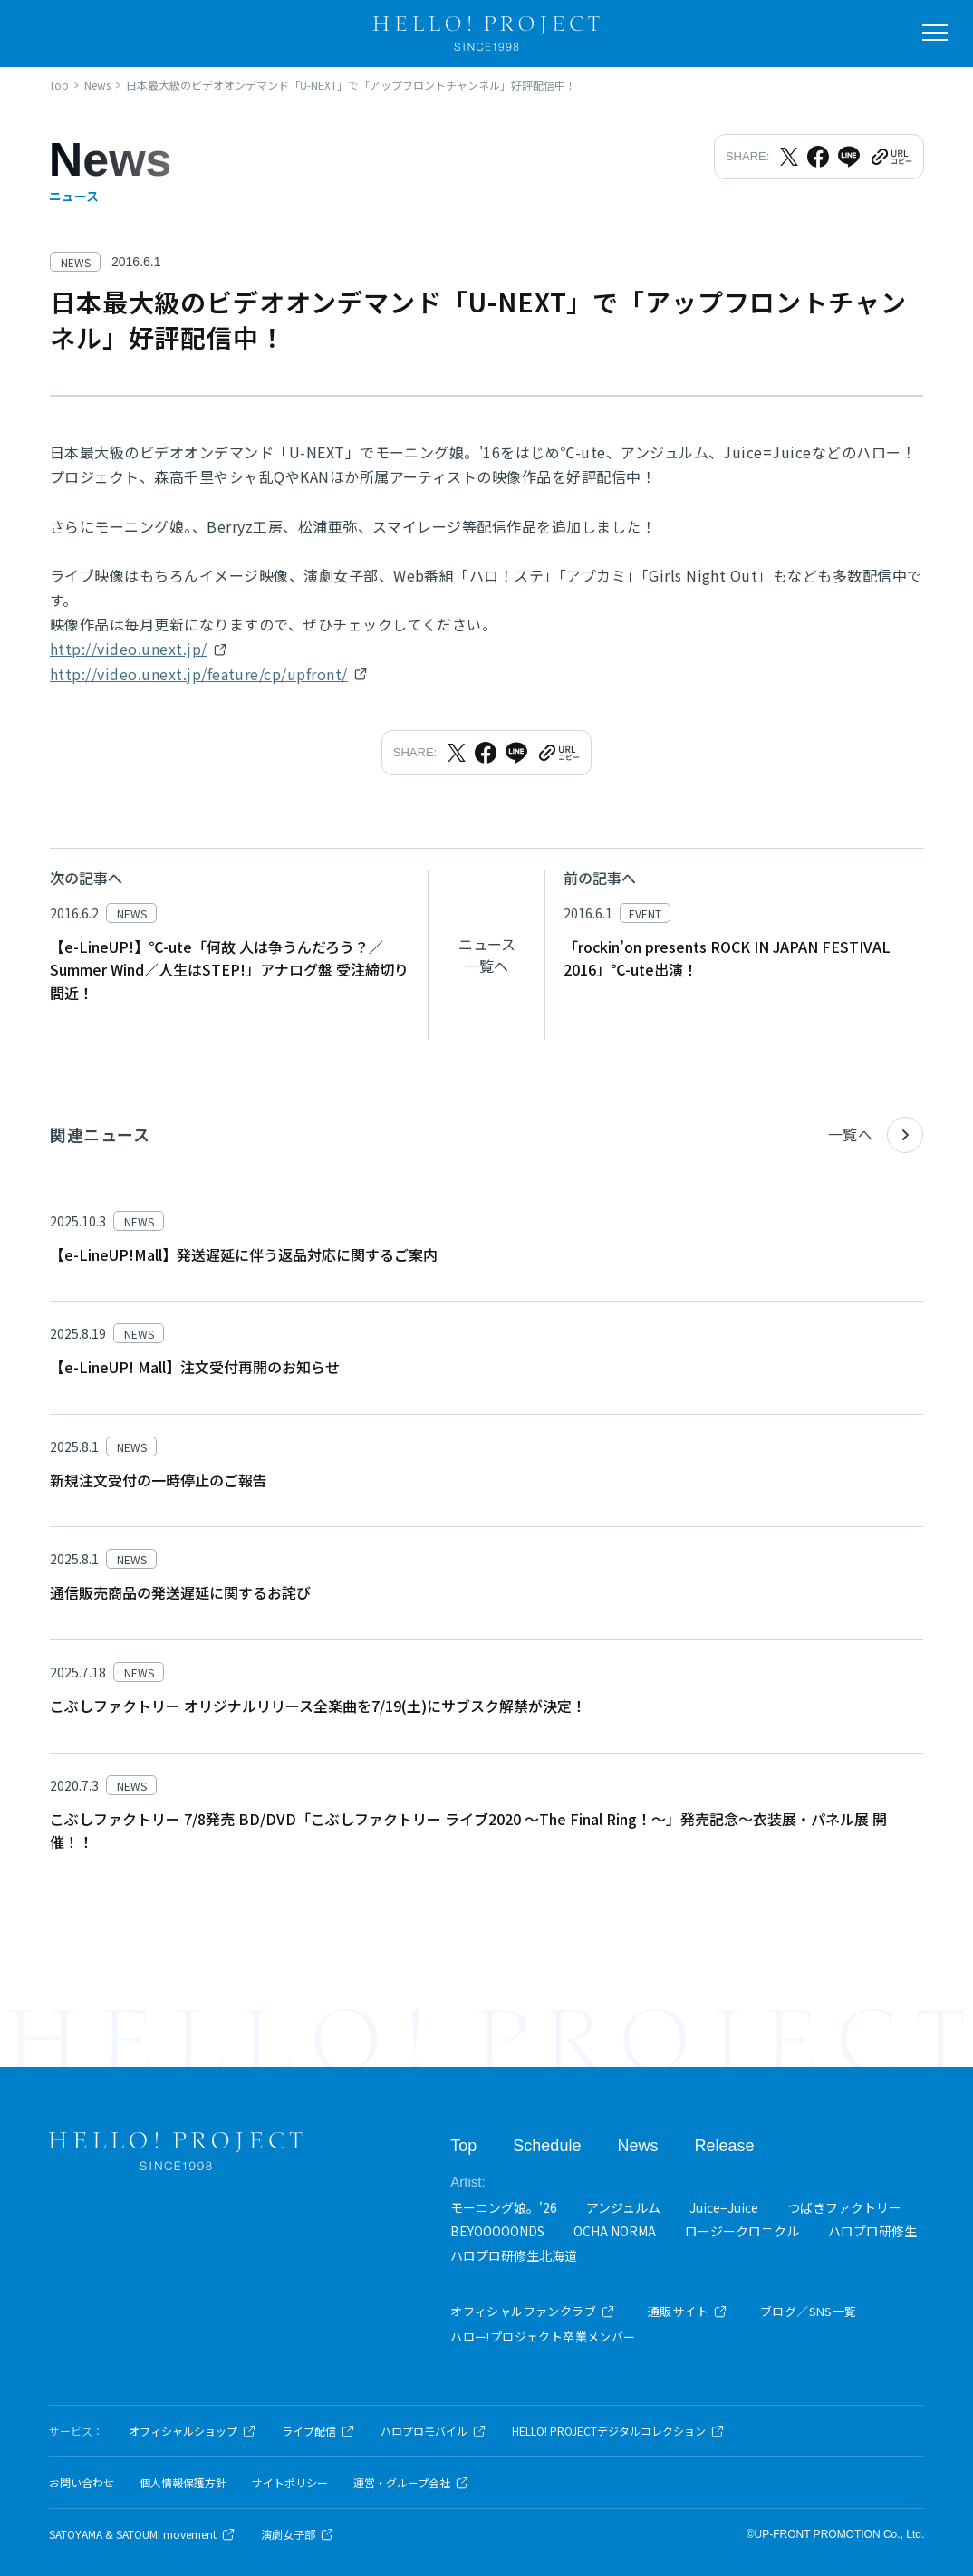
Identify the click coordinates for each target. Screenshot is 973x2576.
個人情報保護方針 (183, 2482)
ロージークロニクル (742, 2231)
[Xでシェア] (789, 157)
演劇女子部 (297, 2534)
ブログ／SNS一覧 (808, 2311)
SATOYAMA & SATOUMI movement (142, 2534)
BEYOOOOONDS (497, 2231)
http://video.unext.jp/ (128, 648)
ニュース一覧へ (486, 954)
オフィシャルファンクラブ (532, 2311)
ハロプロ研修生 (872, 2231)
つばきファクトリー (844, 2207)
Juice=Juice (723, 2207)
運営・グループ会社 (411, 2482)
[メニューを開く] (935, 33)
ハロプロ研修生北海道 (513, 2255)
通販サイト (687, 2311)
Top (463, 2146)
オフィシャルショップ (192, 2431)
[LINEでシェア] (849, 157)
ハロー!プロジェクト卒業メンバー (542, 2336)
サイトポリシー (290, 2482)
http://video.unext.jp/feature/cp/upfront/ (199, 674)
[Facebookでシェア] (818, 157)
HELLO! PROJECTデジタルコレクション (618, 2431)
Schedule (547, 2146)
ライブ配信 (318, 2431)
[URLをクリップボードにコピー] (890, 157)
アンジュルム (623, 2207)
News (637, 2146)
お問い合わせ (81, 2482)
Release (724, 2146)
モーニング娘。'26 (503, 2207)
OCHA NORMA (614, 2231)
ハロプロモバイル (433, 2431)
